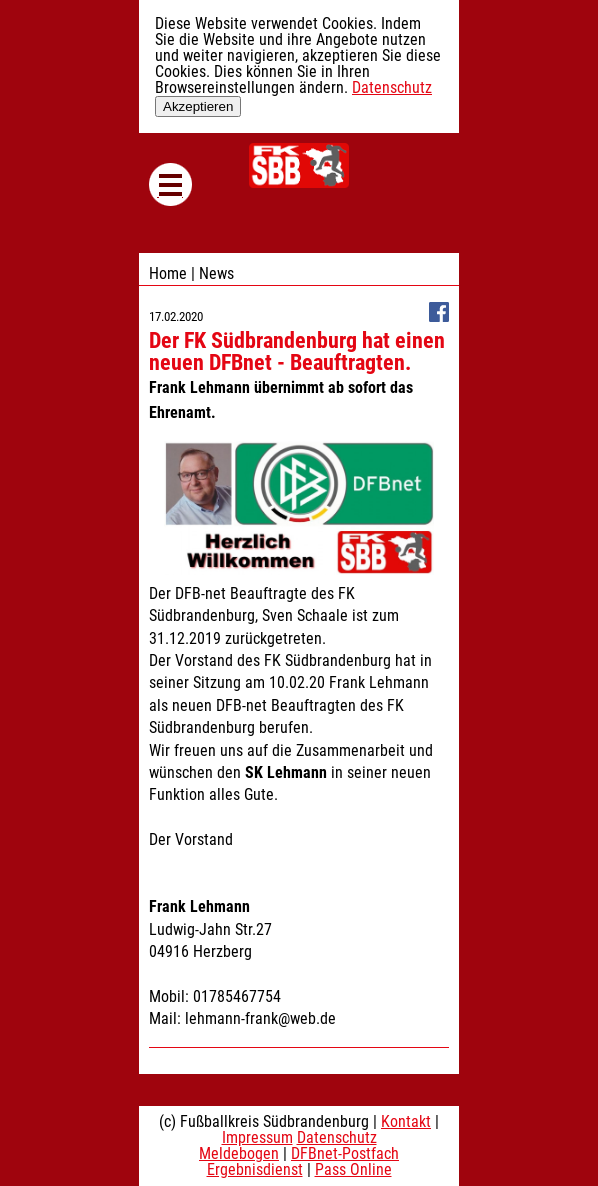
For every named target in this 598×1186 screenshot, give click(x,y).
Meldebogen (239, 1153)
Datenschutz (392, 87)
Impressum (257, 1137)
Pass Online (353, 1169)
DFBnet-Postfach (345, 1153)
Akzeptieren (198, 106)
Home (168, 273)
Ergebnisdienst (255, 1169)
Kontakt (406, 1121)
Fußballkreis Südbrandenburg (299, 165)
